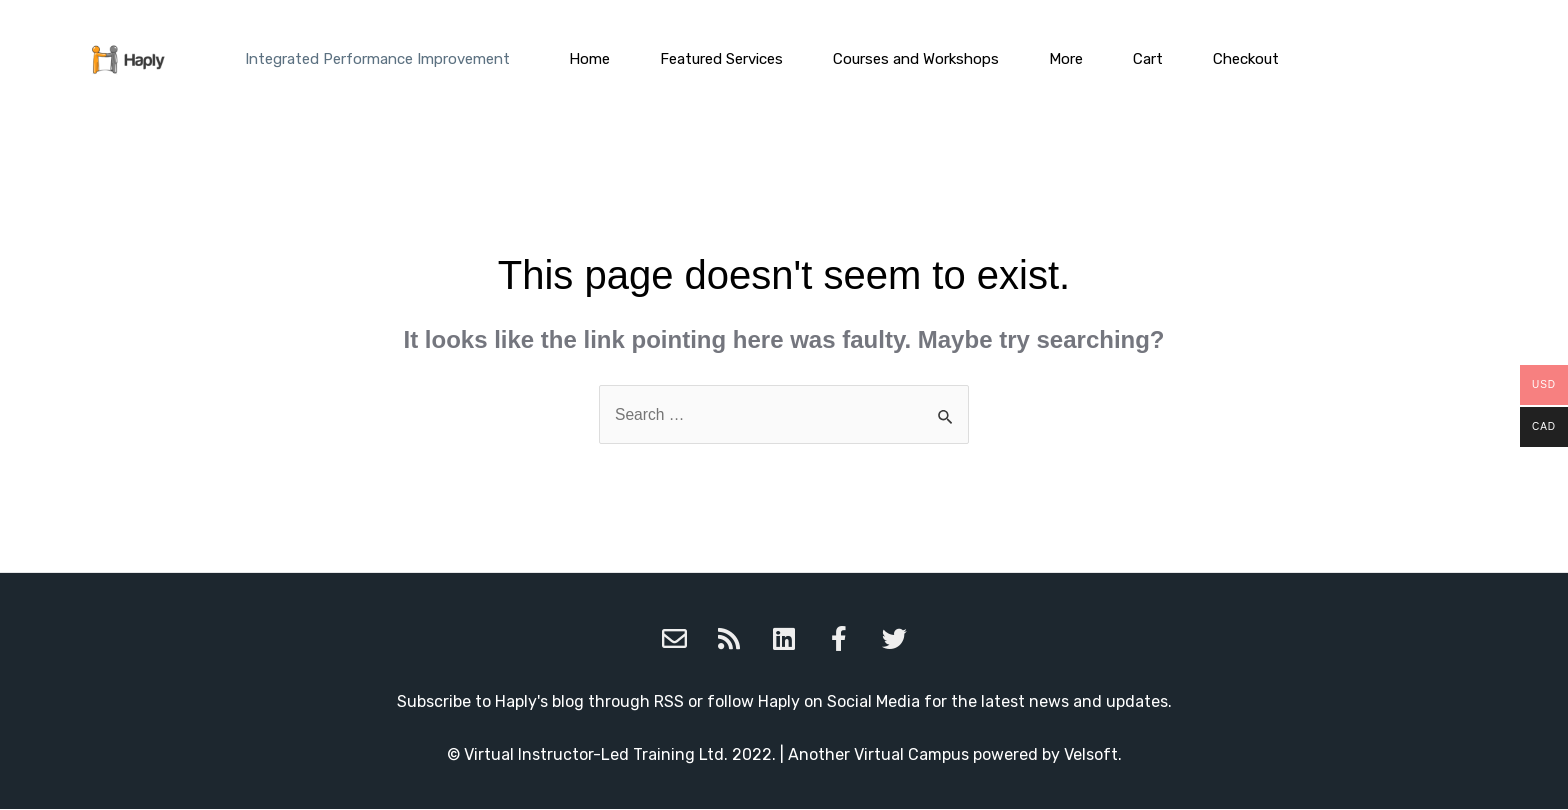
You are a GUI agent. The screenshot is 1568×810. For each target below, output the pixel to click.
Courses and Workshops (916, 59)
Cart (1148, 59)
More (1066, 59)
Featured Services (721, 59)
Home (589, 59)
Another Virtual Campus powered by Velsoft (953, 755)
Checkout (1246, 59)
